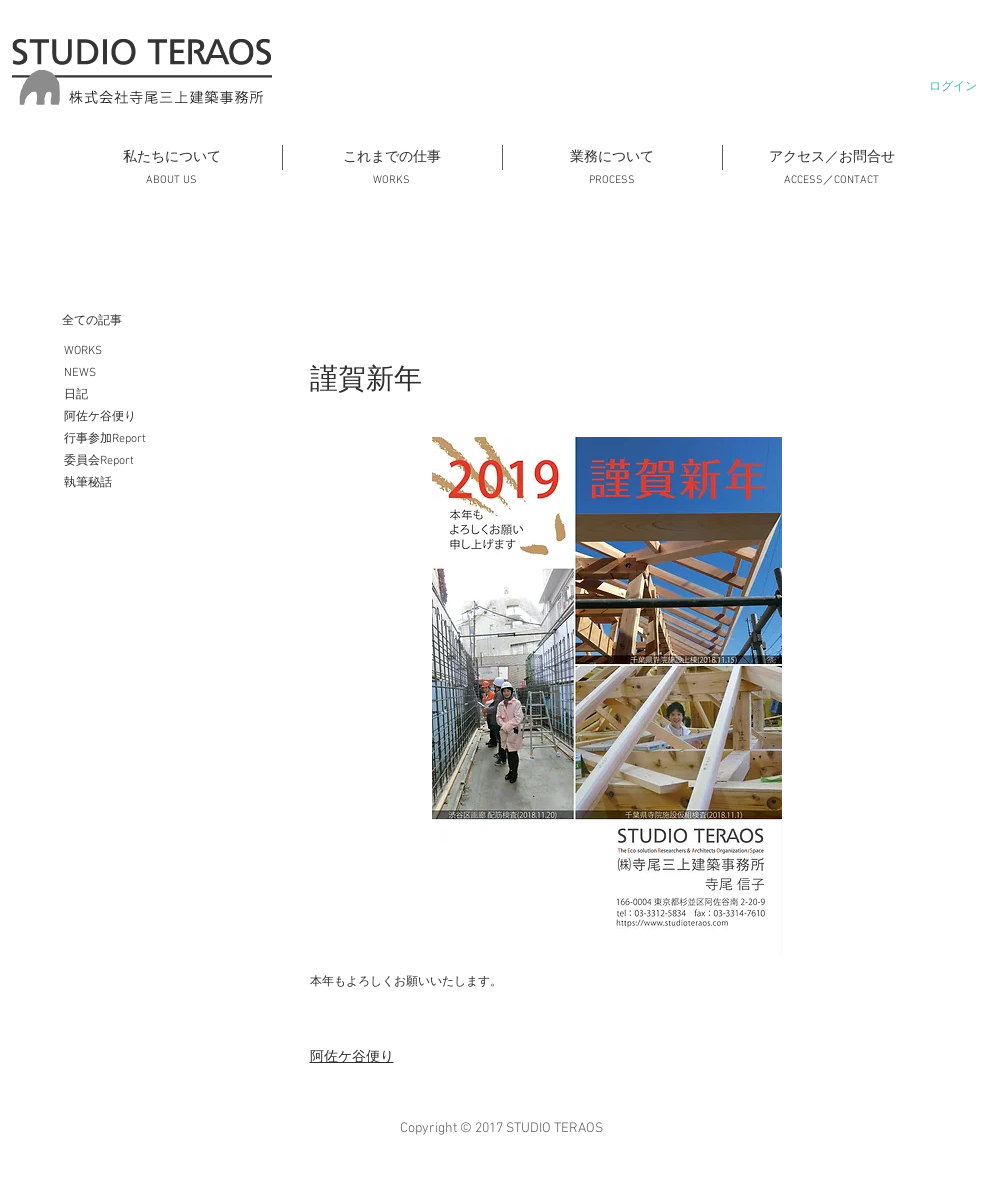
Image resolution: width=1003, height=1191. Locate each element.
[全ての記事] (162, 321)
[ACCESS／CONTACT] (832, 181)
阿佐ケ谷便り (352, 1057)
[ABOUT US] (172, 181)
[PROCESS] (612, 181)
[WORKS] (392, 181)
